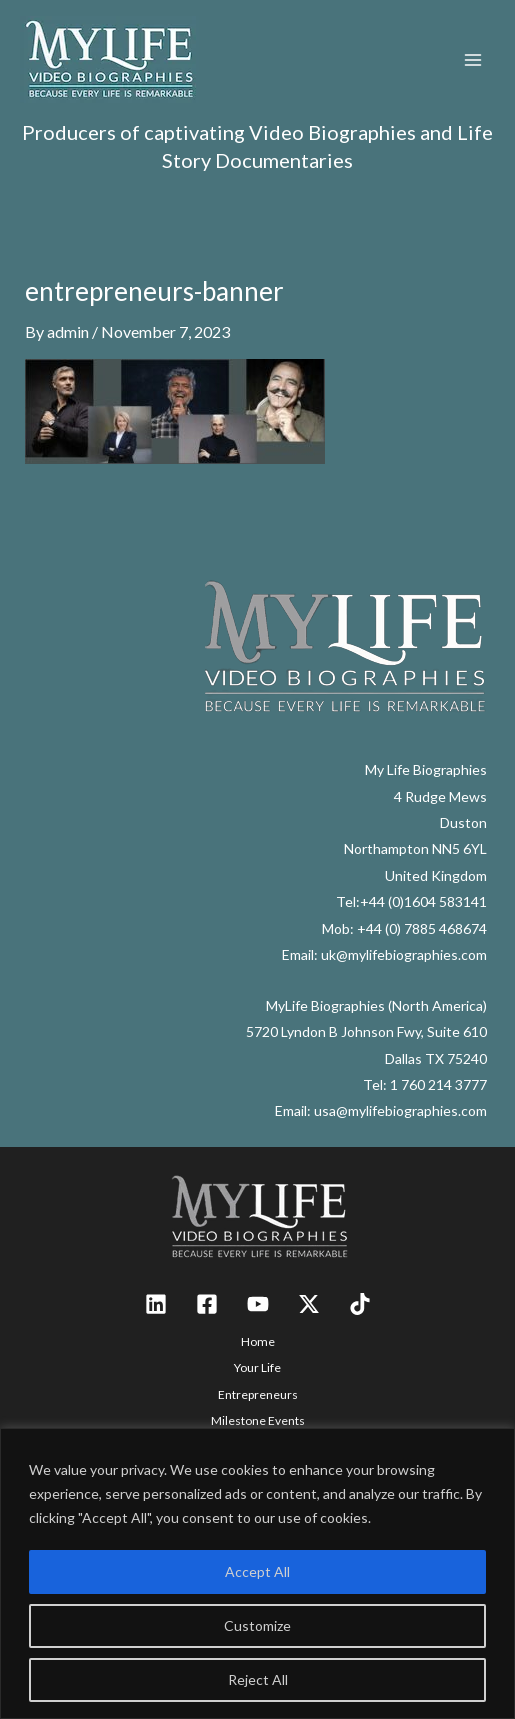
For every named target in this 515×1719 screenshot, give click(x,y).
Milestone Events (258, 1420)
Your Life (257, 1367)
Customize (257, 1625)
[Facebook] (207, 1304)
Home (258, 1341)
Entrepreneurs (258, 1394)
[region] (257, 1573)
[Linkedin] (156, 1304)
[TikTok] (360, 1304)
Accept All (257, 1571)
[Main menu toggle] (473, 60)
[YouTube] (258, 1304)
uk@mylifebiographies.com (404, 954)
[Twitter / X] (309, 1304)
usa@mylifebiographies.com (400, 1110)
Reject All (258, 1679)
